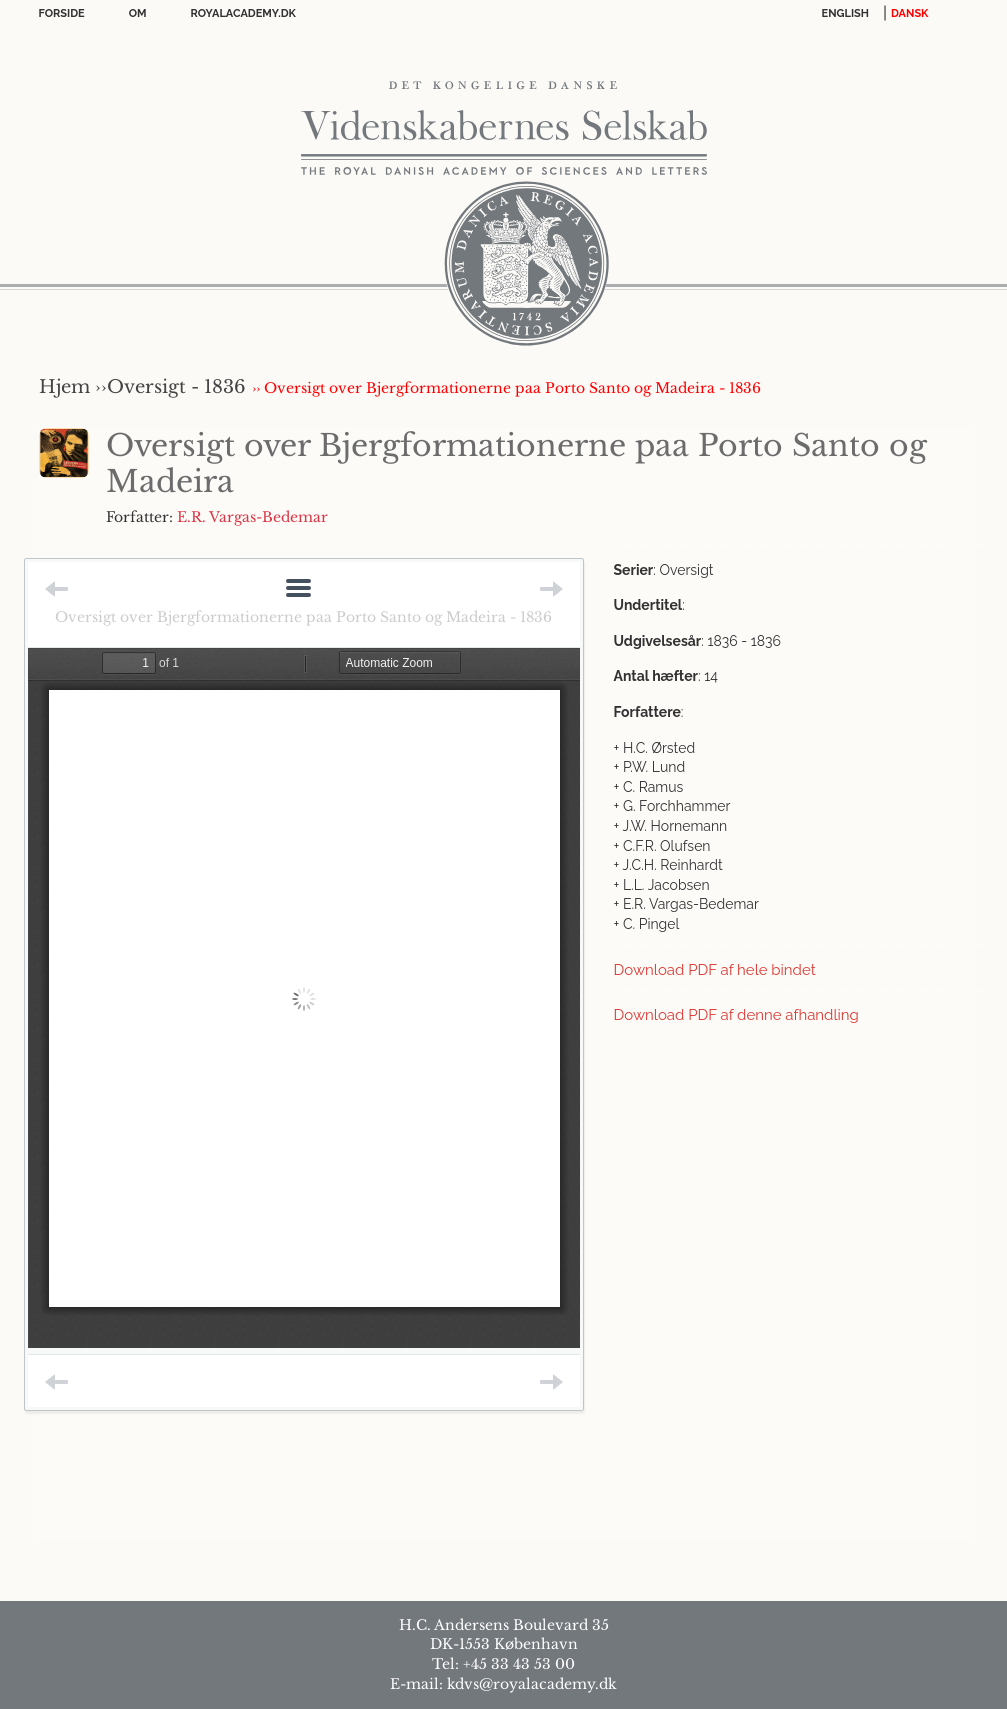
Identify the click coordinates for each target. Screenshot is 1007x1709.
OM (138, 13)
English (846, 13)
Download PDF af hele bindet (715, 970)
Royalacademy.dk (243, 13)
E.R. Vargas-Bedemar (252, 517)
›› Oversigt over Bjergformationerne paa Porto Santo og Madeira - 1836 (506, 388)
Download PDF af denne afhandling (736, 1015)
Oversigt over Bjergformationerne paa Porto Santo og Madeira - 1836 (303, 617)
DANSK (909, 13)
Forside (62, 13)
